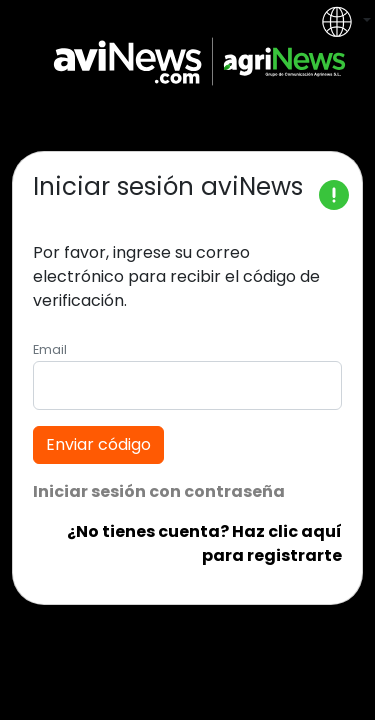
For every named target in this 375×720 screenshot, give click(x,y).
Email (50, 349)
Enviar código (98, 444)
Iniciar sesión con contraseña (159, 491)
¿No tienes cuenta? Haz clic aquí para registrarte (204, 543)
